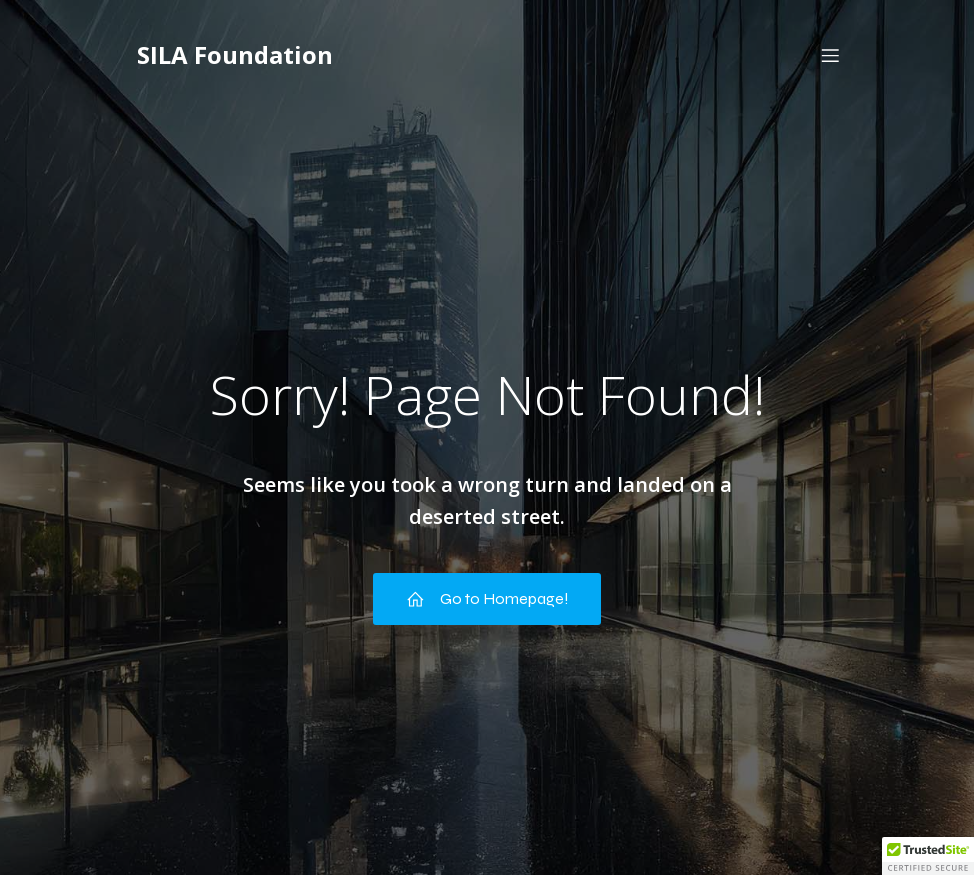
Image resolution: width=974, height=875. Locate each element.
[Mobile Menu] (830, 55)
